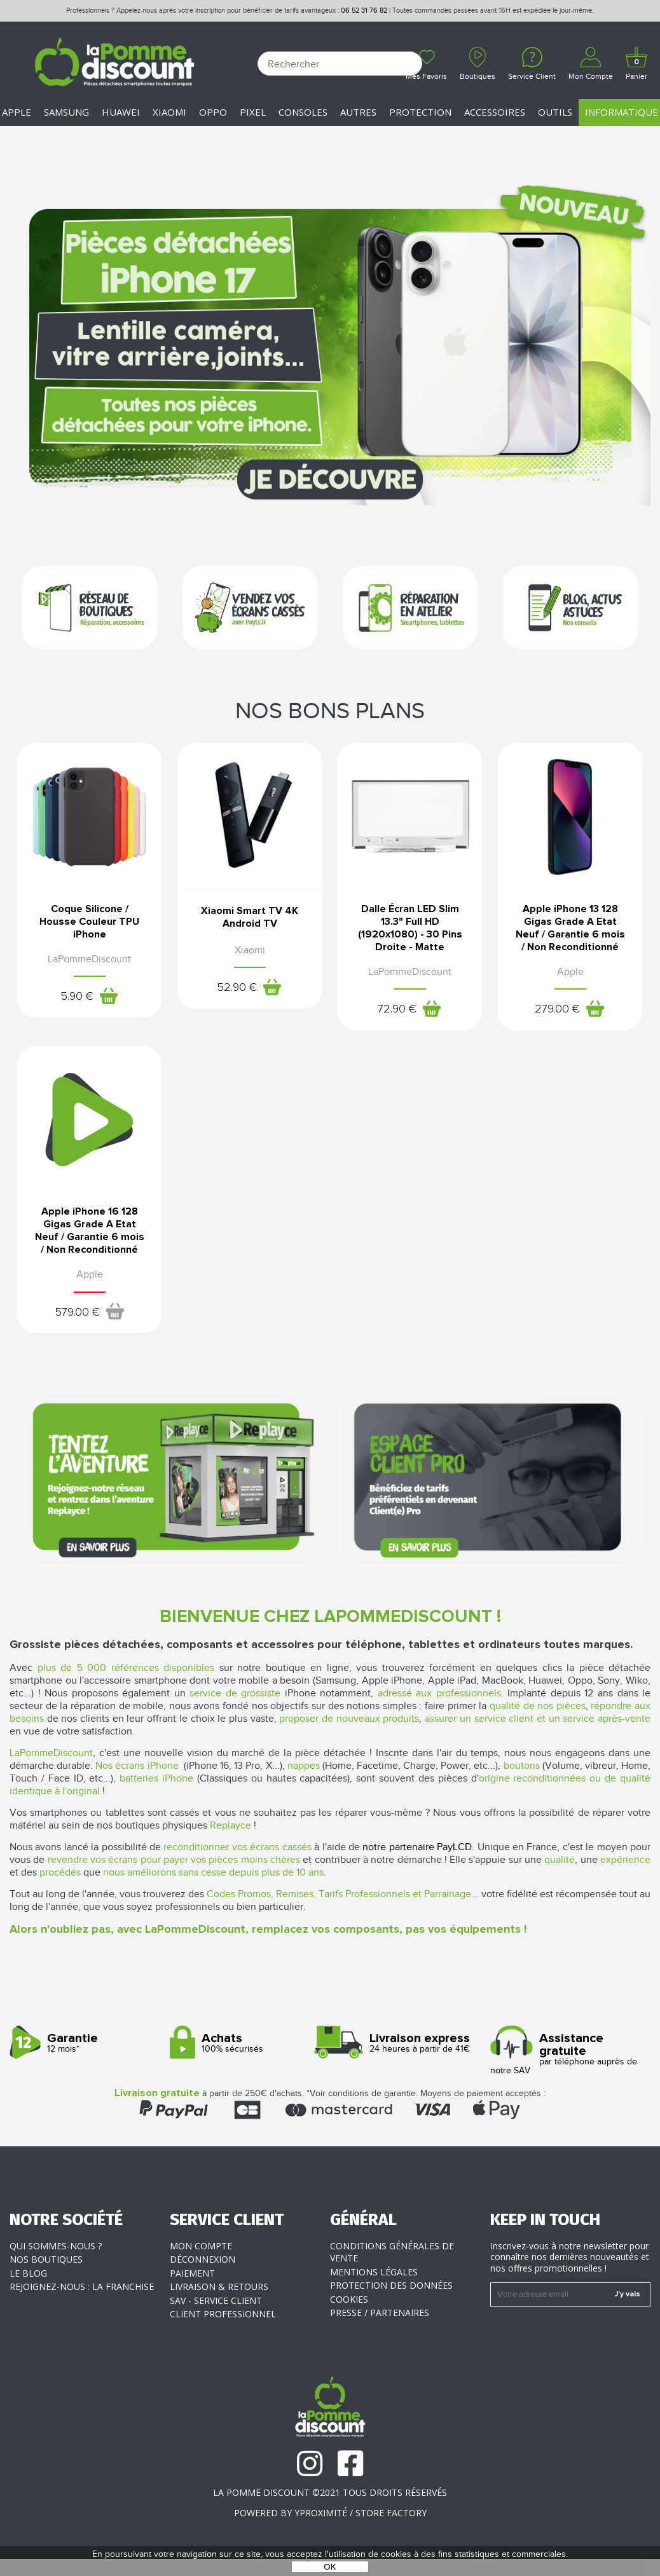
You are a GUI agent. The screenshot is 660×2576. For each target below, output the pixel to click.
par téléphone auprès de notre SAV (565, 2054)
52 (237, 987)
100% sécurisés (245, 2043)
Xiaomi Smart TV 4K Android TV (250, 917)
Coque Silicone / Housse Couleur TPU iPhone (90, 921)
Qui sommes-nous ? (56, 2246)
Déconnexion (202, 2259)
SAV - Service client (216, 2300)
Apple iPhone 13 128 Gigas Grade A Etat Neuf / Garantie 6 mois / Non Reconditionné (570, 928)
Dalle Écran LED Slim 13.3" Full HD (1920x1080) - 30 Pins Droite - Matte (410, 928)
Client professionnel (223, 2314)
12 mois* (85, 2043)
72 (397, 1009)
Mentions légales (374, 2272)
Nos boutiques (46, 2259)
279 (557, 1009)
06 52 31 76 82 (364, 10)
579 (77, 1312)
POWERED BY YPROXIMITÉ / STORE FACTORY (330, 2513)
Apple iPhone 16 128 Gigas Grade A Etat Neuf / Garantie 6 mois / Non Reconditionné (89, 1230)
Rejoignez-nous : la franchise (82, 2286)
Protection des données (391, 2285)
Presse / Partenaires (379, 2313)
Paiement (192, 2273)
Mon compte (201, 2246)
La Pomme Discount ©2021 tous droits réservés (330, 2492)
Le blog (28, 2273)
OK (330, 2567)
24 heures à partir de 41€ (405, 2043)
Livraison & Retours (219, 2286)
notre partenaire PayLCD (417, 1847)
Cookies (349, 2299)
